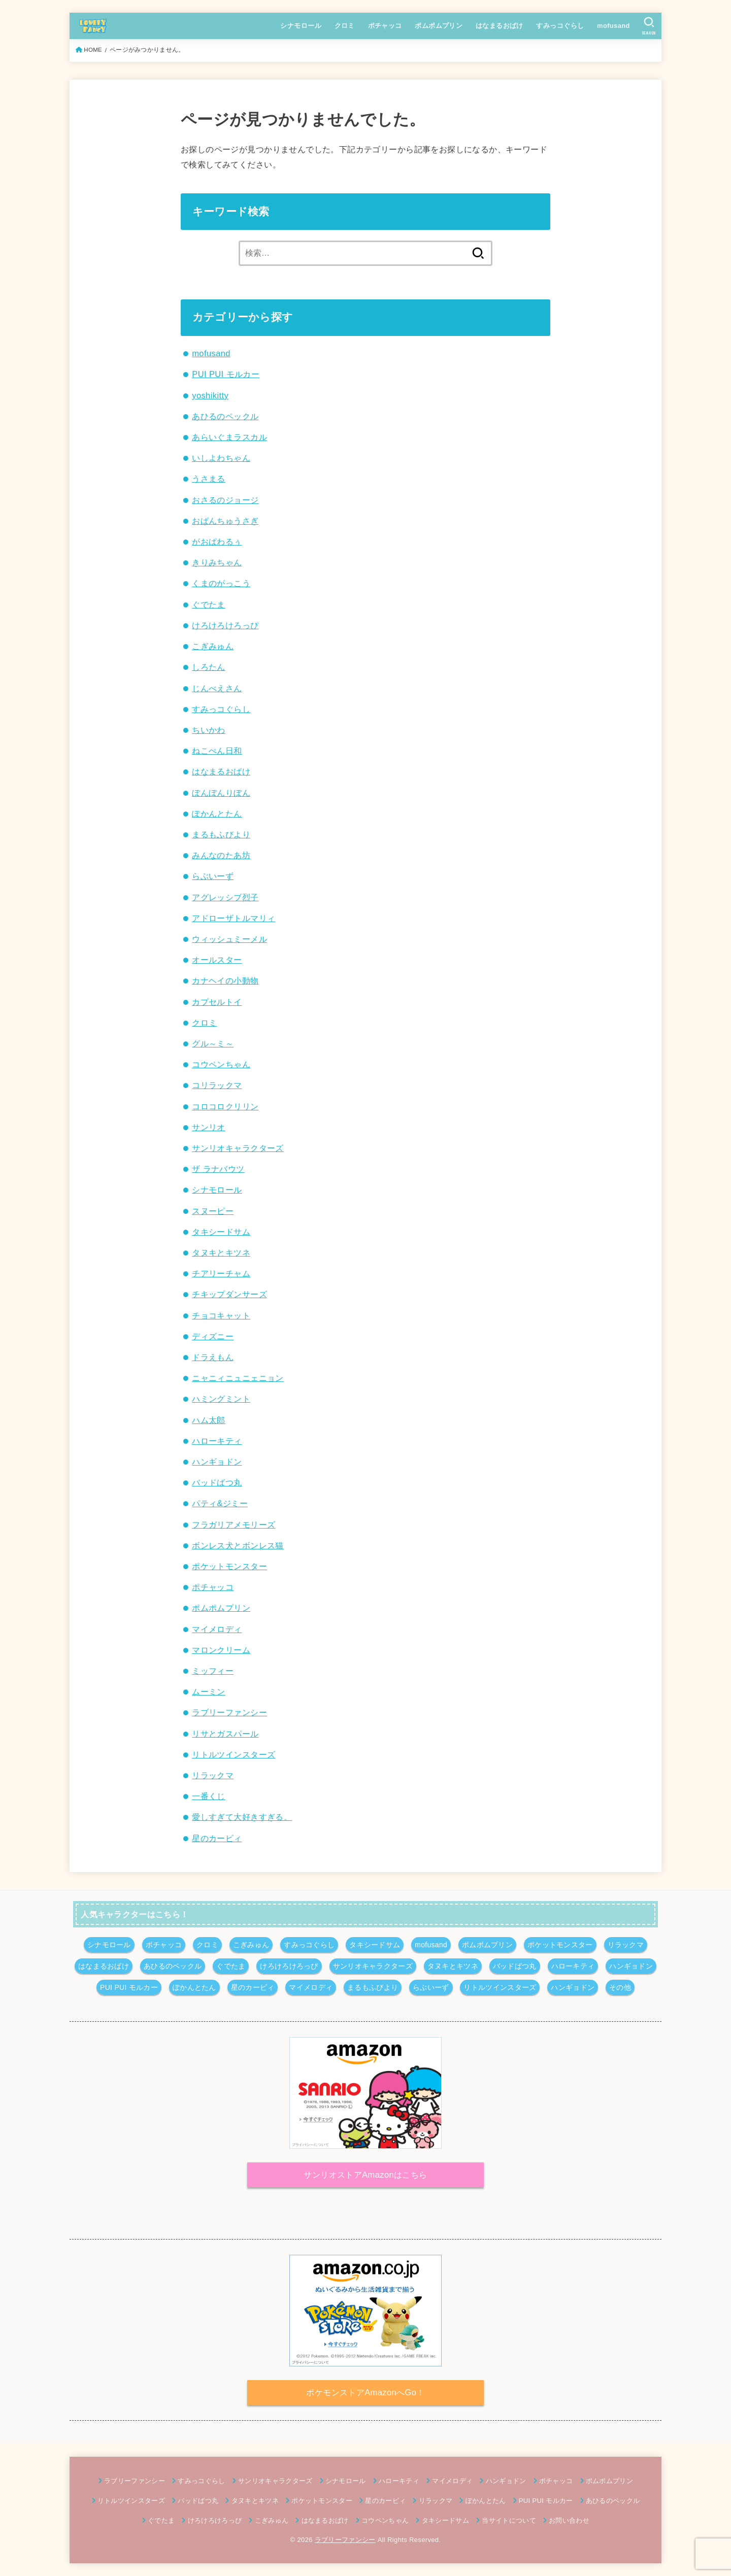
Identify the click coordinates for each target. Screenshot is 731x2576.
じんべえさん (217, 688)
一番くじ (208, 1796)
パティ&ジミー (220, 1503)
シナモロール (300, 25)
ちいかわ (208, 729)
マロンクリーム (221, 1649)
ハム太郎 (208, 1420)
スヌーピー (213, 1210)
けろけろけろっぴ (225, 625)
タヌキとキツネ (221, 1252)
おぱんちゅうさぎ (225, 520)
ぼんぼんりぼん (221, 792)
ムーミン (208, 1691)
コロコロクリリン (225, 1106)
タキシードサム (221, 1231)
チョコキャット (221, 1315)
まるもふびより (221, 834)
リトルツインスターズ (233, 1754)
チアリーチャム (221, 1273)
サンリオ (208, 1127)
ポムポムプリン (438, 25)
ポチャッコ (385, 25)
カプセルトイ (217, 1001)
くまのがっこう (221, 583)
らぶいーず (213, 875)
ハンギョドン (217, 1461)
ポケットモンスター (229, 1566)
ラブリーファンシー (229, 1712)
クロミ (345, 25)
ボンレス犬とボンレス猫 (238, 1545)
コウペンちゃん (221, 1064)
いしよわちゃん (221, 457)
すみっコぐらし (560, 25)
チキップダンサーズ (229, 1294)
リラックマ (213, 1775)
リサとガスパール (225, 1733)
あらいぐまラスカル (229, 437)
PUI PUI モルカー (225, 374)
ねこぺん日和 (217, 750)
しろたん (208, 666)
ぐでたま (208, 604)
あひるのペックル (225, 416)
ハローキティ (217, 1440)
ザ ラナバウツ (218, 1168)
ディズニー (213, 1336)
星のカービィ (217, 1838)
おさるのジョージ (225, 499)
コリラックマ (217, 1085)
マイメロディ (217, 1629)
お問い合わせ (569, 2520)
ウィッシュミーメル (229, 938)
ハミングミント (221, 1398)
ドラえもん (213, 1357)
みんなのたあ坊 (221, 855)
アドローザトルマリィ (233, 918)
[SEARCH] (649, 26)
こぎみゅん (213, 646)
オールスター (217, 959)
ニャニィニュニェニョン (238, 1377)
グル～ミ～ (213, 1043)
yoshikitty (210, 395)
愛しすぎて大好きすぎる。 (242, 1816)
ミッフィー (213, 1670)
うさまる (208, 478)
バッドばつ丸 (217, 1482)
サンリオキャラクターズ (238, 1148)
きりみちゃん (217, 562)
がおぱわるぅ (217, 541)
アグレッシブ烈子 (225, 897)
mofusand (613, 25)
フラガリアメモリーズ (233, 1524)
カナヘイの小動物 (225, 980)
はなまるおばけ (499, 25)
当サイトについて (509, 2520)
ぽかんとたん (217, 813)
